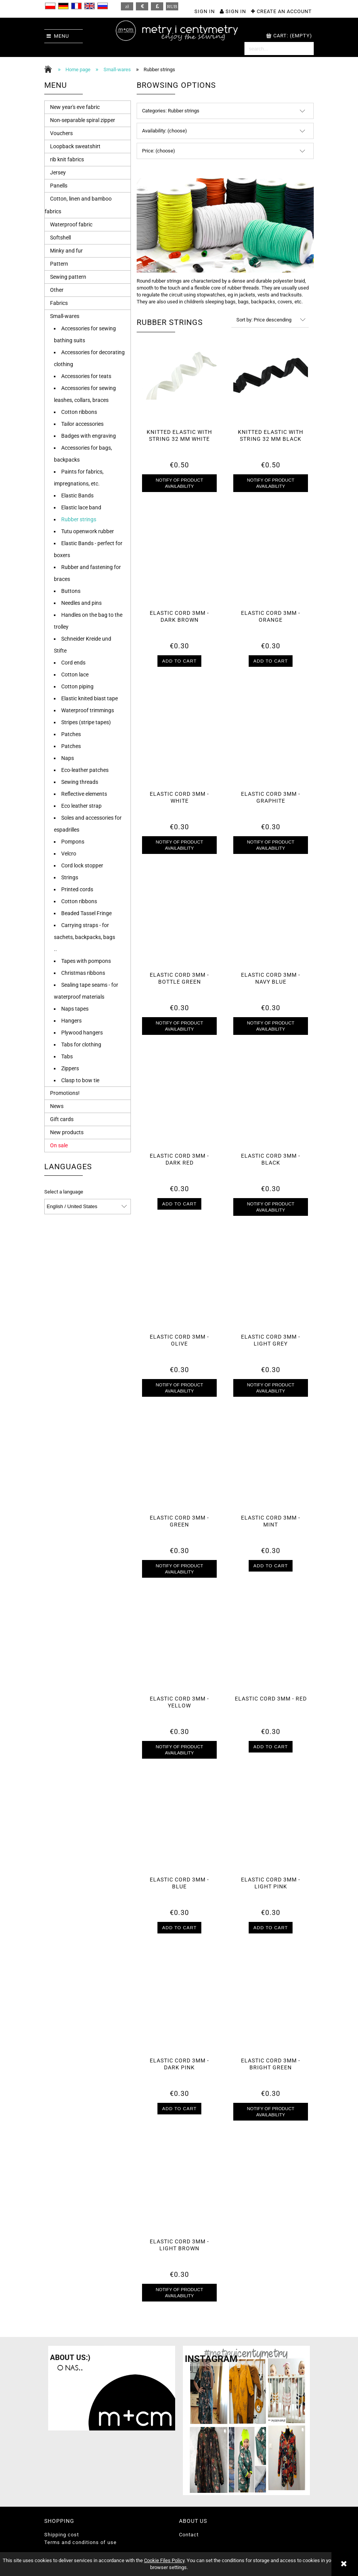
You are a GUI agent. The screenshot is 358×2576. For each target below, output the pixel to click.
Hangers (71, 1021)
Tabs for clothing (81, 1044)
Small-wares (64, 316)
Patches (71, 734)
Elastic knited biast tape (89, 698)
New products (67, 1132)
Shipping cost (61, 2535)
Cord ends (73, 662)
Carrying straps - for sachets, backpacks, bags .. (84, 937)
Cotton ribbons (79, 412)
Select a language (63, 1192)
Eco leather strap (81, 806)
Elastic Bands (77, 495)
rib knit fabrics (67, 159)
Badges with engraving (88, 436)
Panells (58, 185)
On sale (59, 1145)
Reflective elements (84, 794)
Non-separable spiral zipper (82, 120)
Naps (67, 758)
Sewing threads (79, 782)
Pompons (72, 842)
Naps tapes (75, 1009)
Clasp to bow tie (80, 1080)
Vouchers (61, 133)
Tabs (67, 1056)
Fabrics (59, 303)
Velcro (68, 853)
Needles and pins (81, 603)
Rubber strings (78, 519)
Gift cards (62, 1119)
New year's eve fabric (75, 107)
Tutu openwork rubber (87, 531)
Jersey (58, 172)
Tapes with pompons (86, 961)
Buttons (70, 591)
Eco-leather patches (85, 770)
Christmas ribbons (83, 973)
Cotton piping (77, 686)
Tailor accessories (82, 424)
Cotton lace (75, 674)
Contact (189, 2535)
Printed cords (77, 889)
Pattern (59, 264)
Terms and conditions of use (80, 2542)
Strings (69, 877)
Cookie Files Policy (164, 2560)
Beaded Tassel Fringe (86, 913)
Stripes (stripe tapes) (86, 722)
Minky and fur (66, 251)
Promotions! (65, 1093)
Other (57, 290)
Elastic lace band (81, 507)
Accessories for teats (86, 376)
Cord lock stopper (82, 865)
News (57, 1106)
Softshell (60, 237)
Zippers (70, 1068)
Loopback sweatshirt (75, 146)
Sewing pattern (68, 277)
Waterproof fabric (71, 224)
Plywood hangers (82, 1032)
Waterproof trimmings (87, 710)
